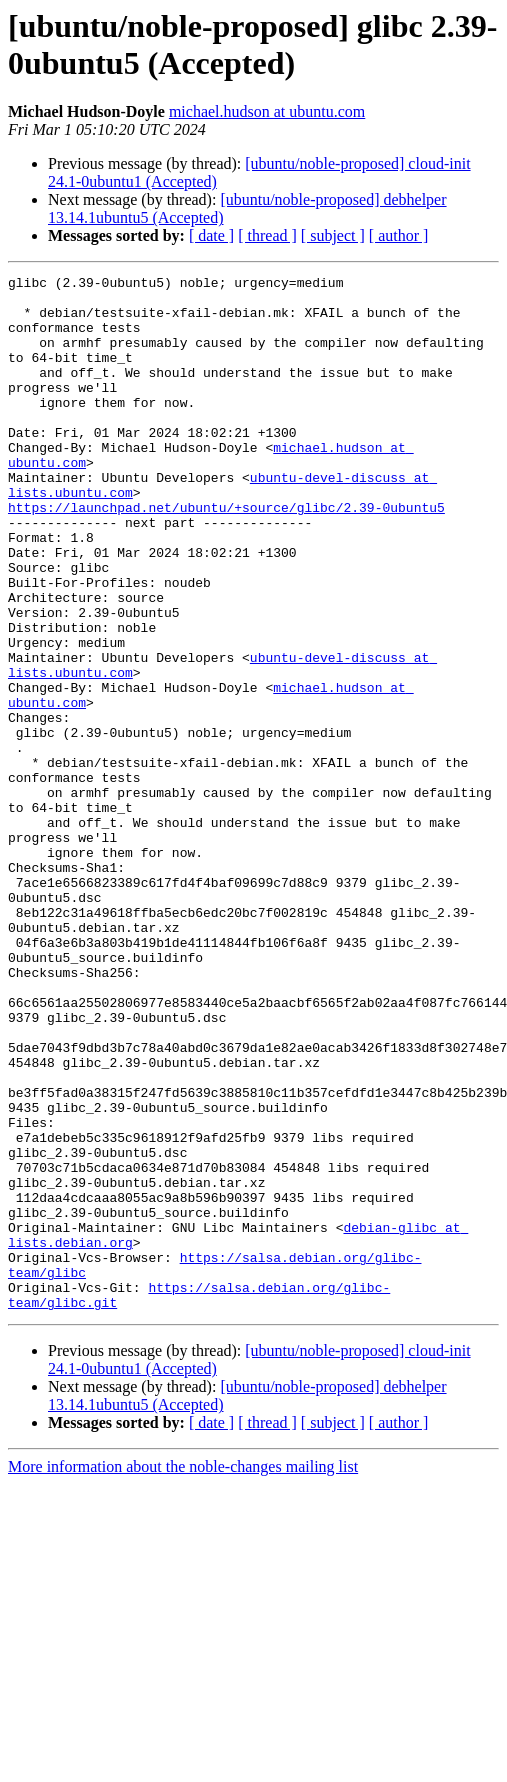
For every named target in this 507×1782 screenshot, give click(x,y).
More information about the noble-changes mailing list (183, 1673)
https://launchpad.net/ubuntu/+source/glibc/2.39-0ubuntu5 (226, 555)
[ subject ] (333, 235)
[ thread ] (267, 235)
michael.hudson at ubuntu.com (267, 111)
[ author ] (399, 235)
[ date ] (211, 235)
